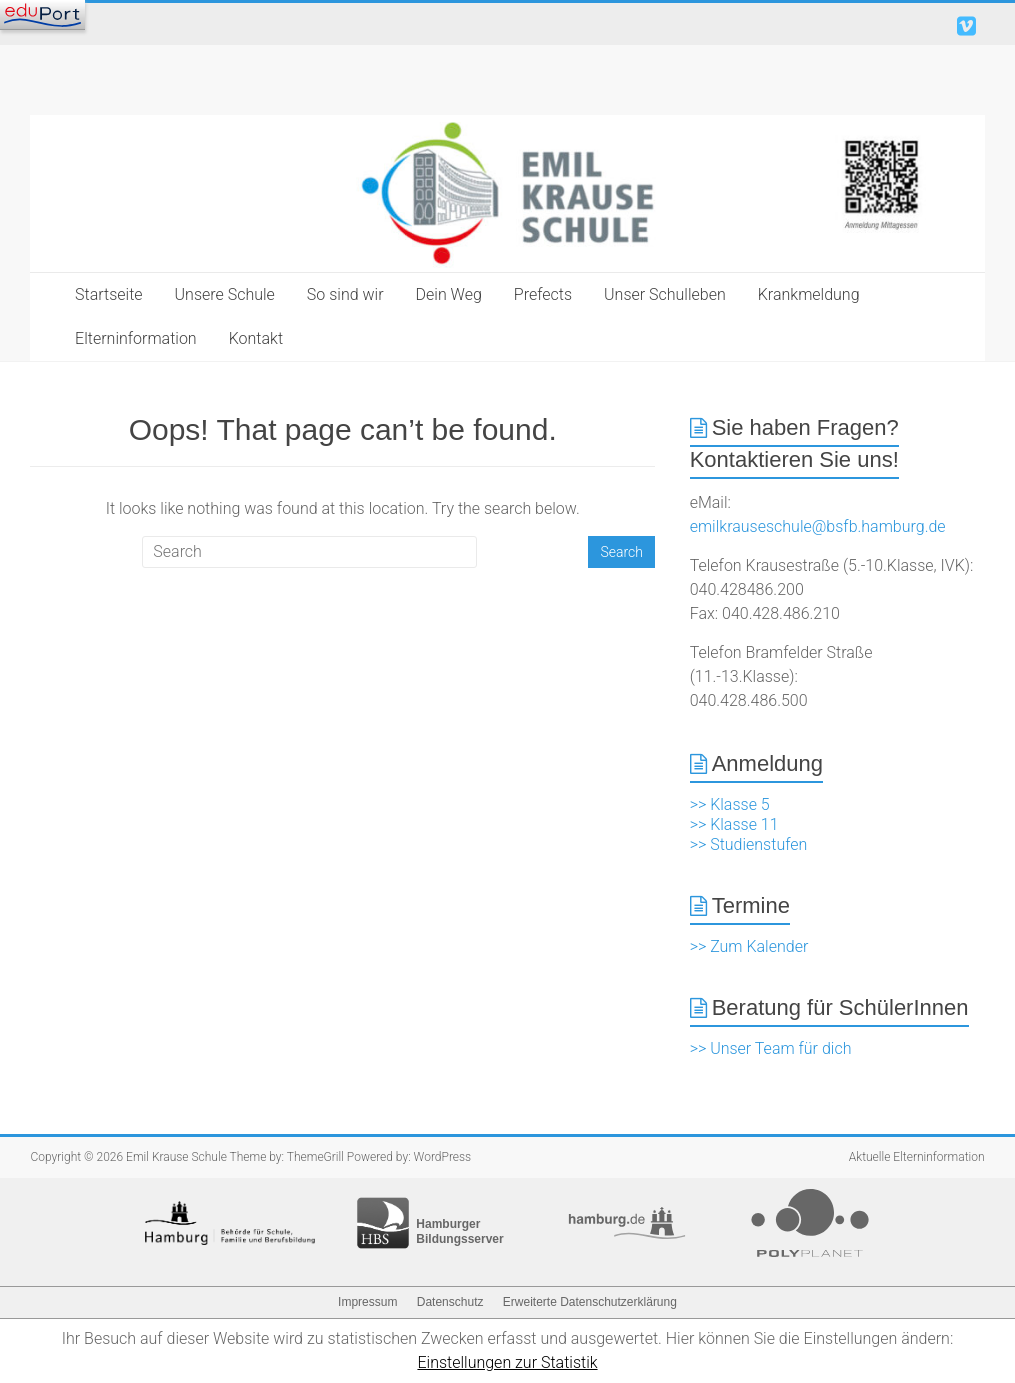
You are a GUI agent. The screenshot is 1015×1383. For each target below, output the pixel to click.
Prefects (543, 294)
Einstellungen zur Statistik (507, 1362)
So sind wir (345, 294)
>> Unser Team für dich (771, 1048)
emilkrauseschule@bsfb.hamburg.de (818, 526)
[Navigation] (42, 15)
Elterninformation (136, 338)
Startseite (109, 294)
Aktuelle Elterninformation (917, 1157)
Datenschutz (450, 1302)
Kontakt (256, 338)
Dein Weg (449, 294)
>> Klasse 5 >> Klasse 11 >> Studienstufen (749, 824)
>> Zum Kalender (749, 946)
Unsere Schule (225, 294)
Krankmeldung (809, 294)
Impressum (367, 1302)
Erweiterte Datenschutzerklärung (590, 1302)
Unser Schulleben (665, 294)
